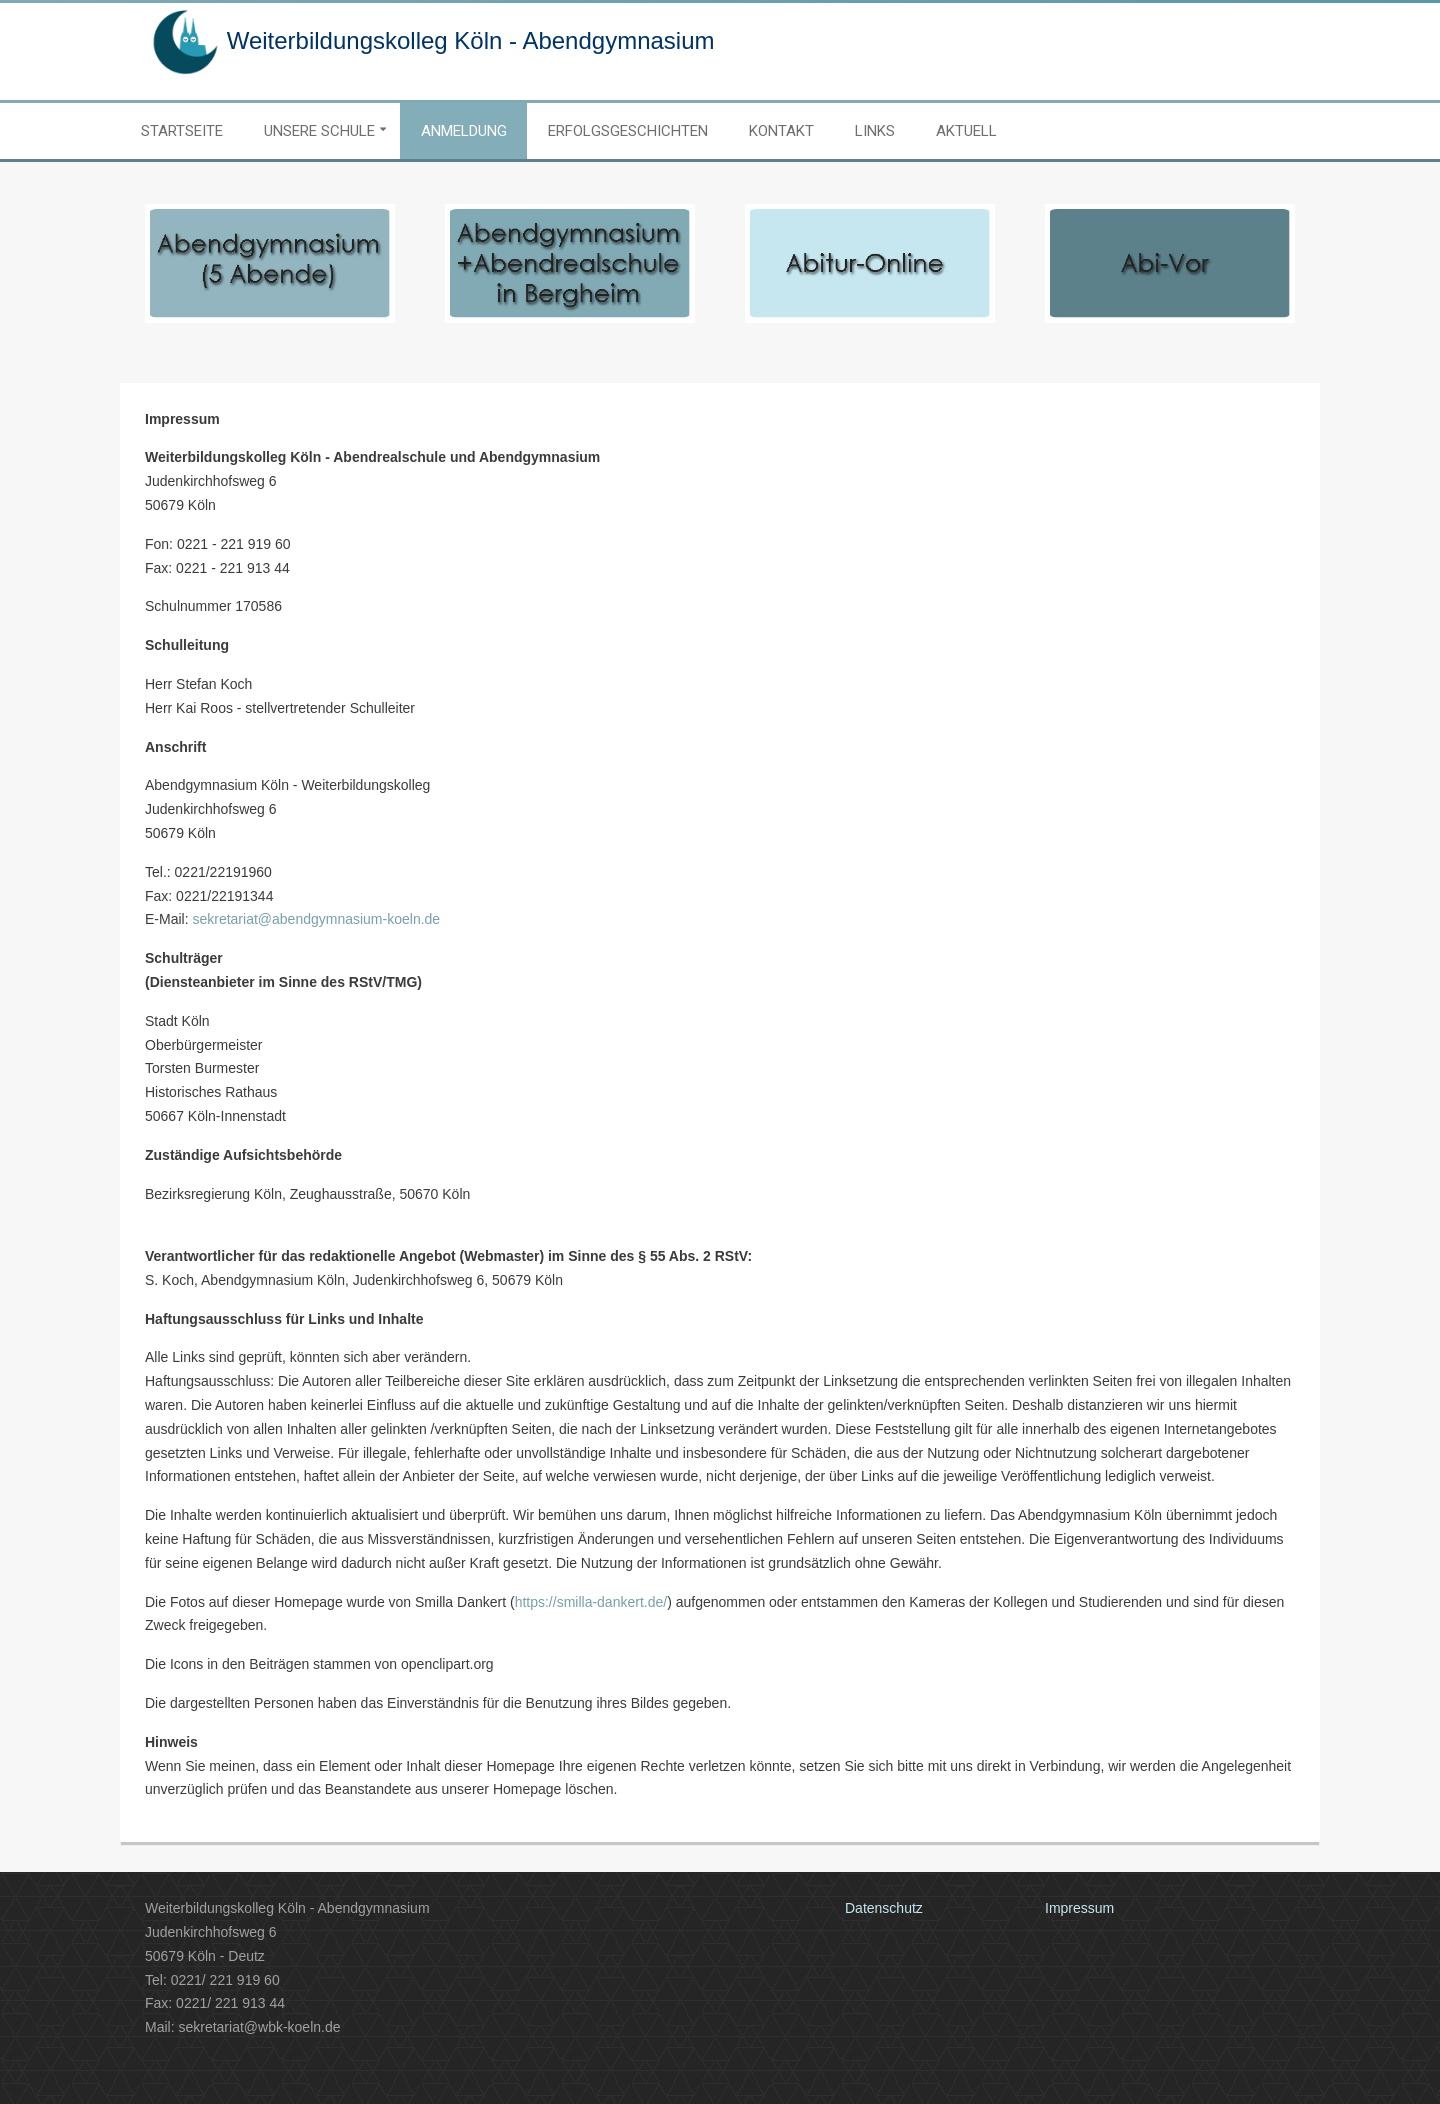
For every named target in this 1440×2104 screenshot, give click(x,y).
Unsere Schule (319, 131)
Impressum (1079, 1908)
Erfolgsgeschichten (628, 131)
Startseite (182, 131)
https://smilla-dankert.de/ (591, 1602)
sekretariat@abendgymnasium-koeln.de (316, 919)
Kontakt (781, 131)
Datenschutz (884, 1908)
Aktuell (966, 131)
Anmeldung (464, 131)
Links (875, 131)
